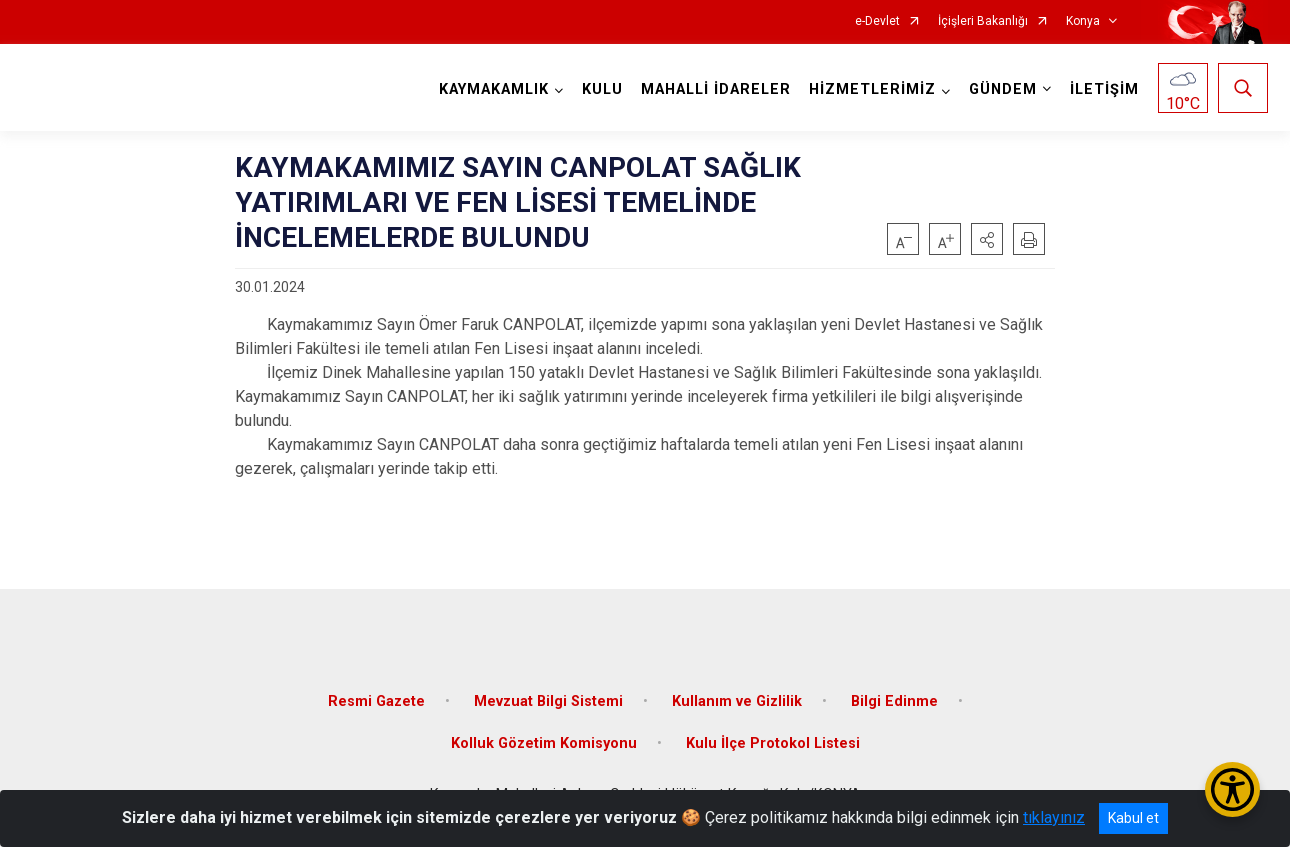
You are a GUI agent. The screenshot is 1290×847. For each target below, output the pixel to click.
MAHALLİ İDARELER (716, 89)
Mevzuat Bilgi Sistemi (548, 701)
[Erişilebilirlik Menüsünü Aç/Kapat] (1232, 789)
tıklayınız (1054, 817)
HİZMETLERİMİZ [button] (872, 89)
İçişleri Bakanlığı (983, 21)
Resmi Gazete (376, 701)
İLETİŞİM (1104, 89)
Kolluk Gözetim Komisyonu (544, 743)
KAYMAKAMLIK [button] (494, 89)
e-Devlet (877, 21)
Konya (1083, 21)
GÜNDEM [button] (1003, 89)
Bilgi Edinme (894, 701)
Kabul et (1133, 818)
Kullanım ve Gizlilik (737, 701)
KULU (602, 89)
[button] (987, 239)
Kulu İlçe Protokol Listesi (773, 743)
